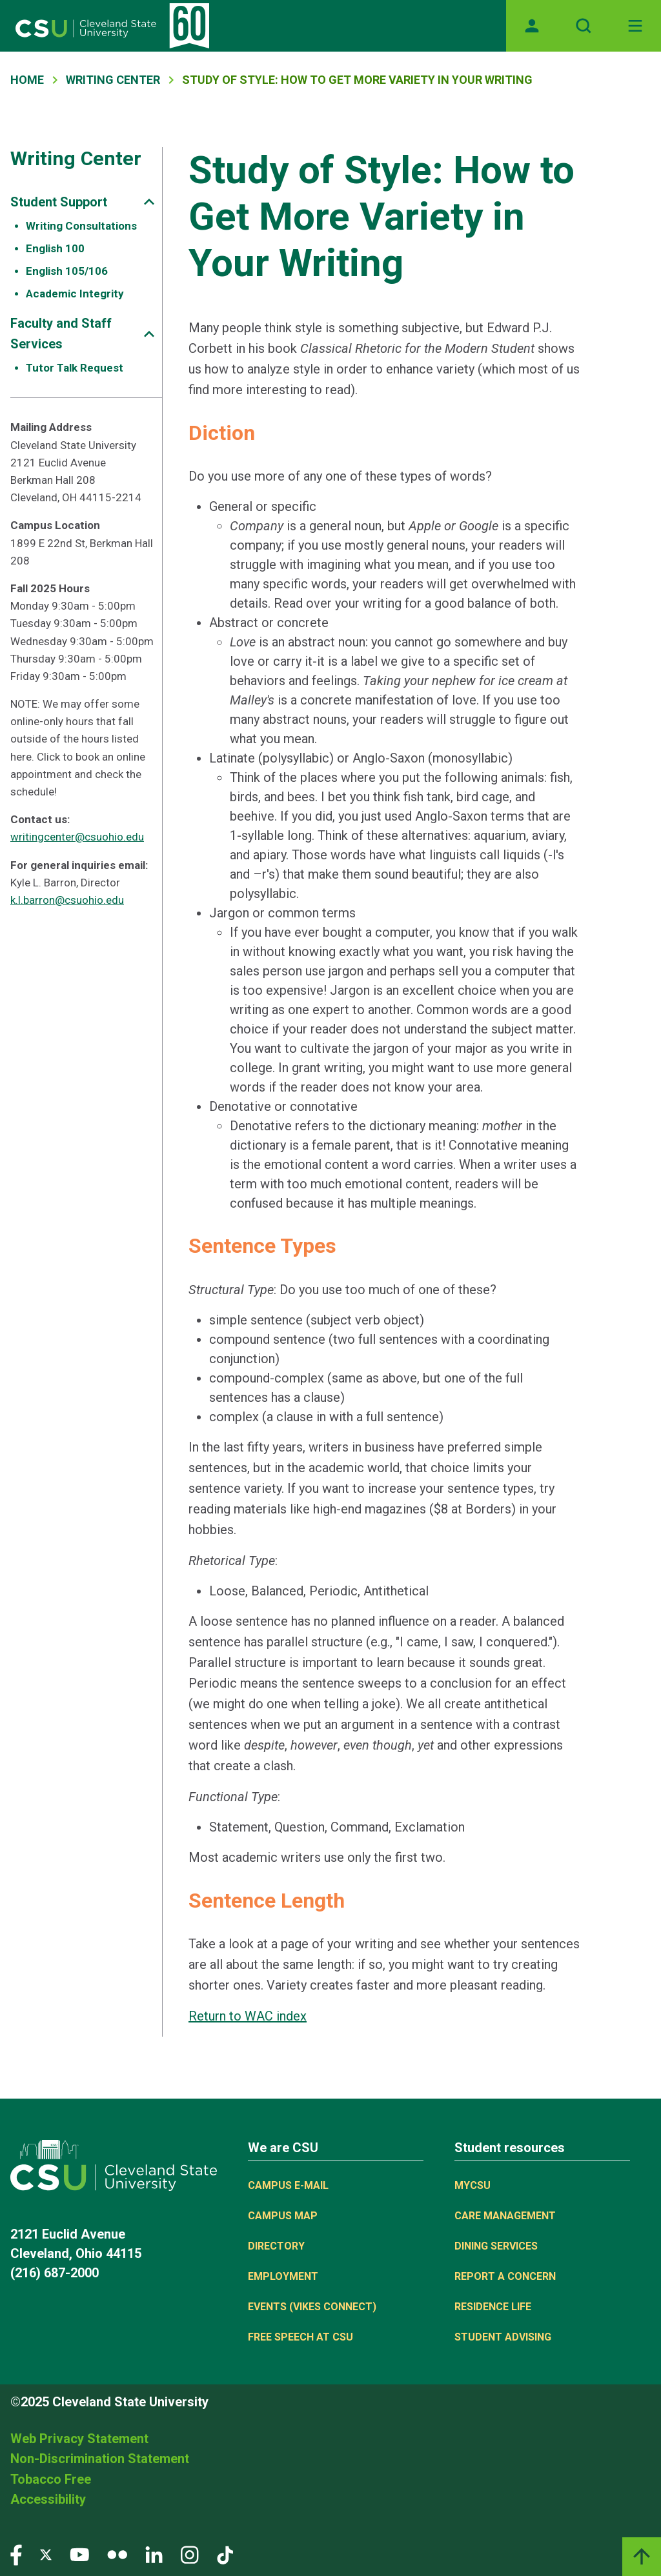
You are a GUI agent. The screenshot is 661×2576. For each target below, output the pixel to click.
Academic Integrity (75, 293)
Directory (276, 2246)
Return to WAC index (247, 2016)
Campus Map (283, 2216)
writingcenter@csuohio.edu (77, 836)
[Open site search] (583, 26)
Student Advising (502, 2337)
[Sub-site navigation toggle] (149, 201)
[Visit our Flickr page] (117, 2554)
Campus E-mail (288, 2185)
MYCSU (472, 2185)
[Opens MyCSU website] (532, 26)
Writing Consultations (81, 225)
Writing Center (113, 79)
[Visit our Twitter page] (46, 2554)
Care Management (505, 2216)
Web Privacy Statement (79, 2438)
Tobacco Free (50, 2479)
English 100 (55, 248)
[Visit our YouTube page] (79, 2554)
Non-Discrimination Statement (99, 2458)
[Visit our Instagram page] (190, 2554)
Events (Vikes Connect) (312, 2307)
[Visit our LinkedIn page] (154, 2554)
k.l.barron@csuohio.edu (67, 900)
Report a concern (505, 2276)
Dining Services (496, 2246)
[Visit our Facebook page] (16, 2554)
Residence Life (492, 2307)
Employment (283, 2276)
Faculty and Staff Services (61, 333)
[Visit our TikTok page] (225, 2554)
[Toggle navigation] (635, 26)
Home (27, 79)
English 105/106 (67, 271)
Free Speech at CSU (300, 2337)
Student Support (58, 202)
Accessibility (48, 2499)
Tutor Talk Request (74, 367)
